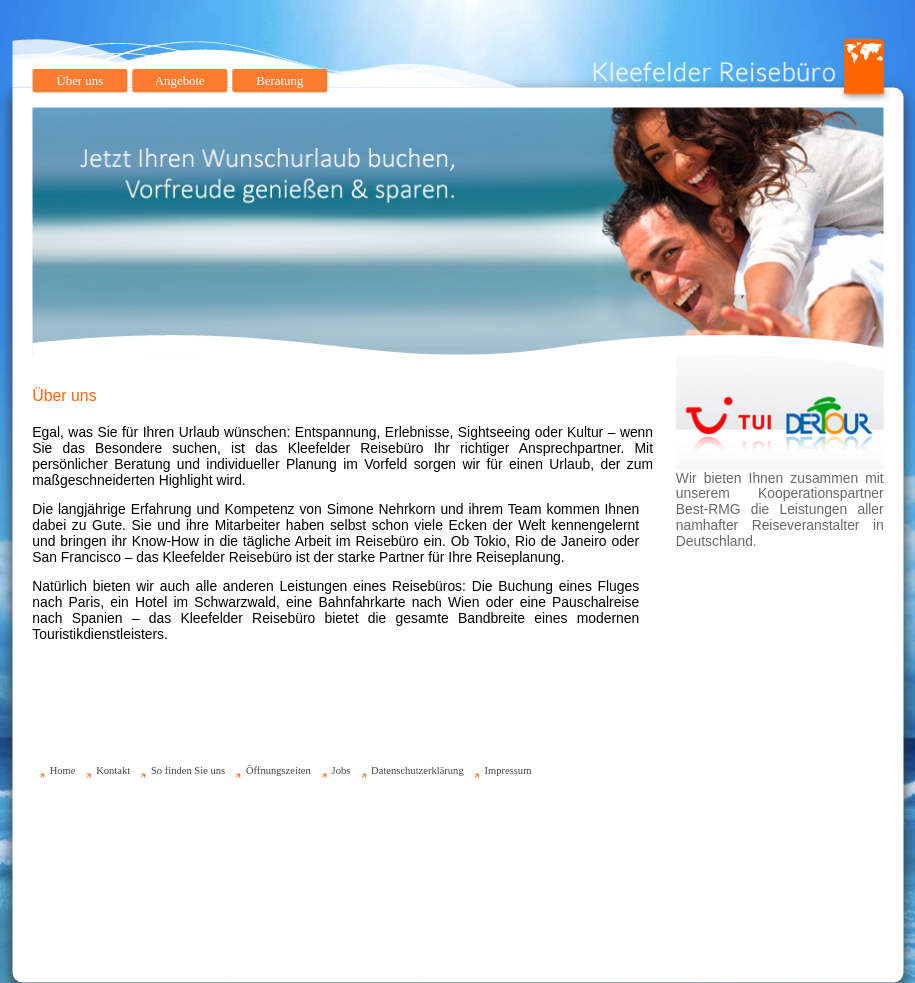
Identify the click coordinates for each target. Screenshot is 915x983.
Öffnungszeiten (277, 770)
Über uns (79, 80)
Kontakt (113, 770)
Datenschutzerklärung (417, 770)
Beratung (279, 80)
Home (62, 770)
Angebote (179, 80)
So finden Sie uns (187, 770)
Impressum (507, 770)
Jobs (340, 770)
